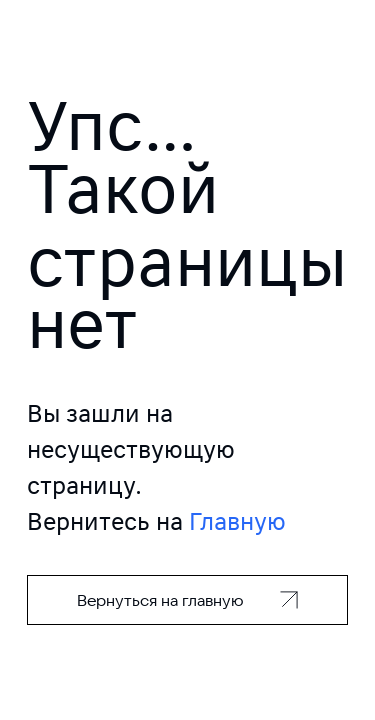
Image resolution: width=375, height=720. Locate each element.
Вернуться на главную (160, 600)
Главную (237, 521)
